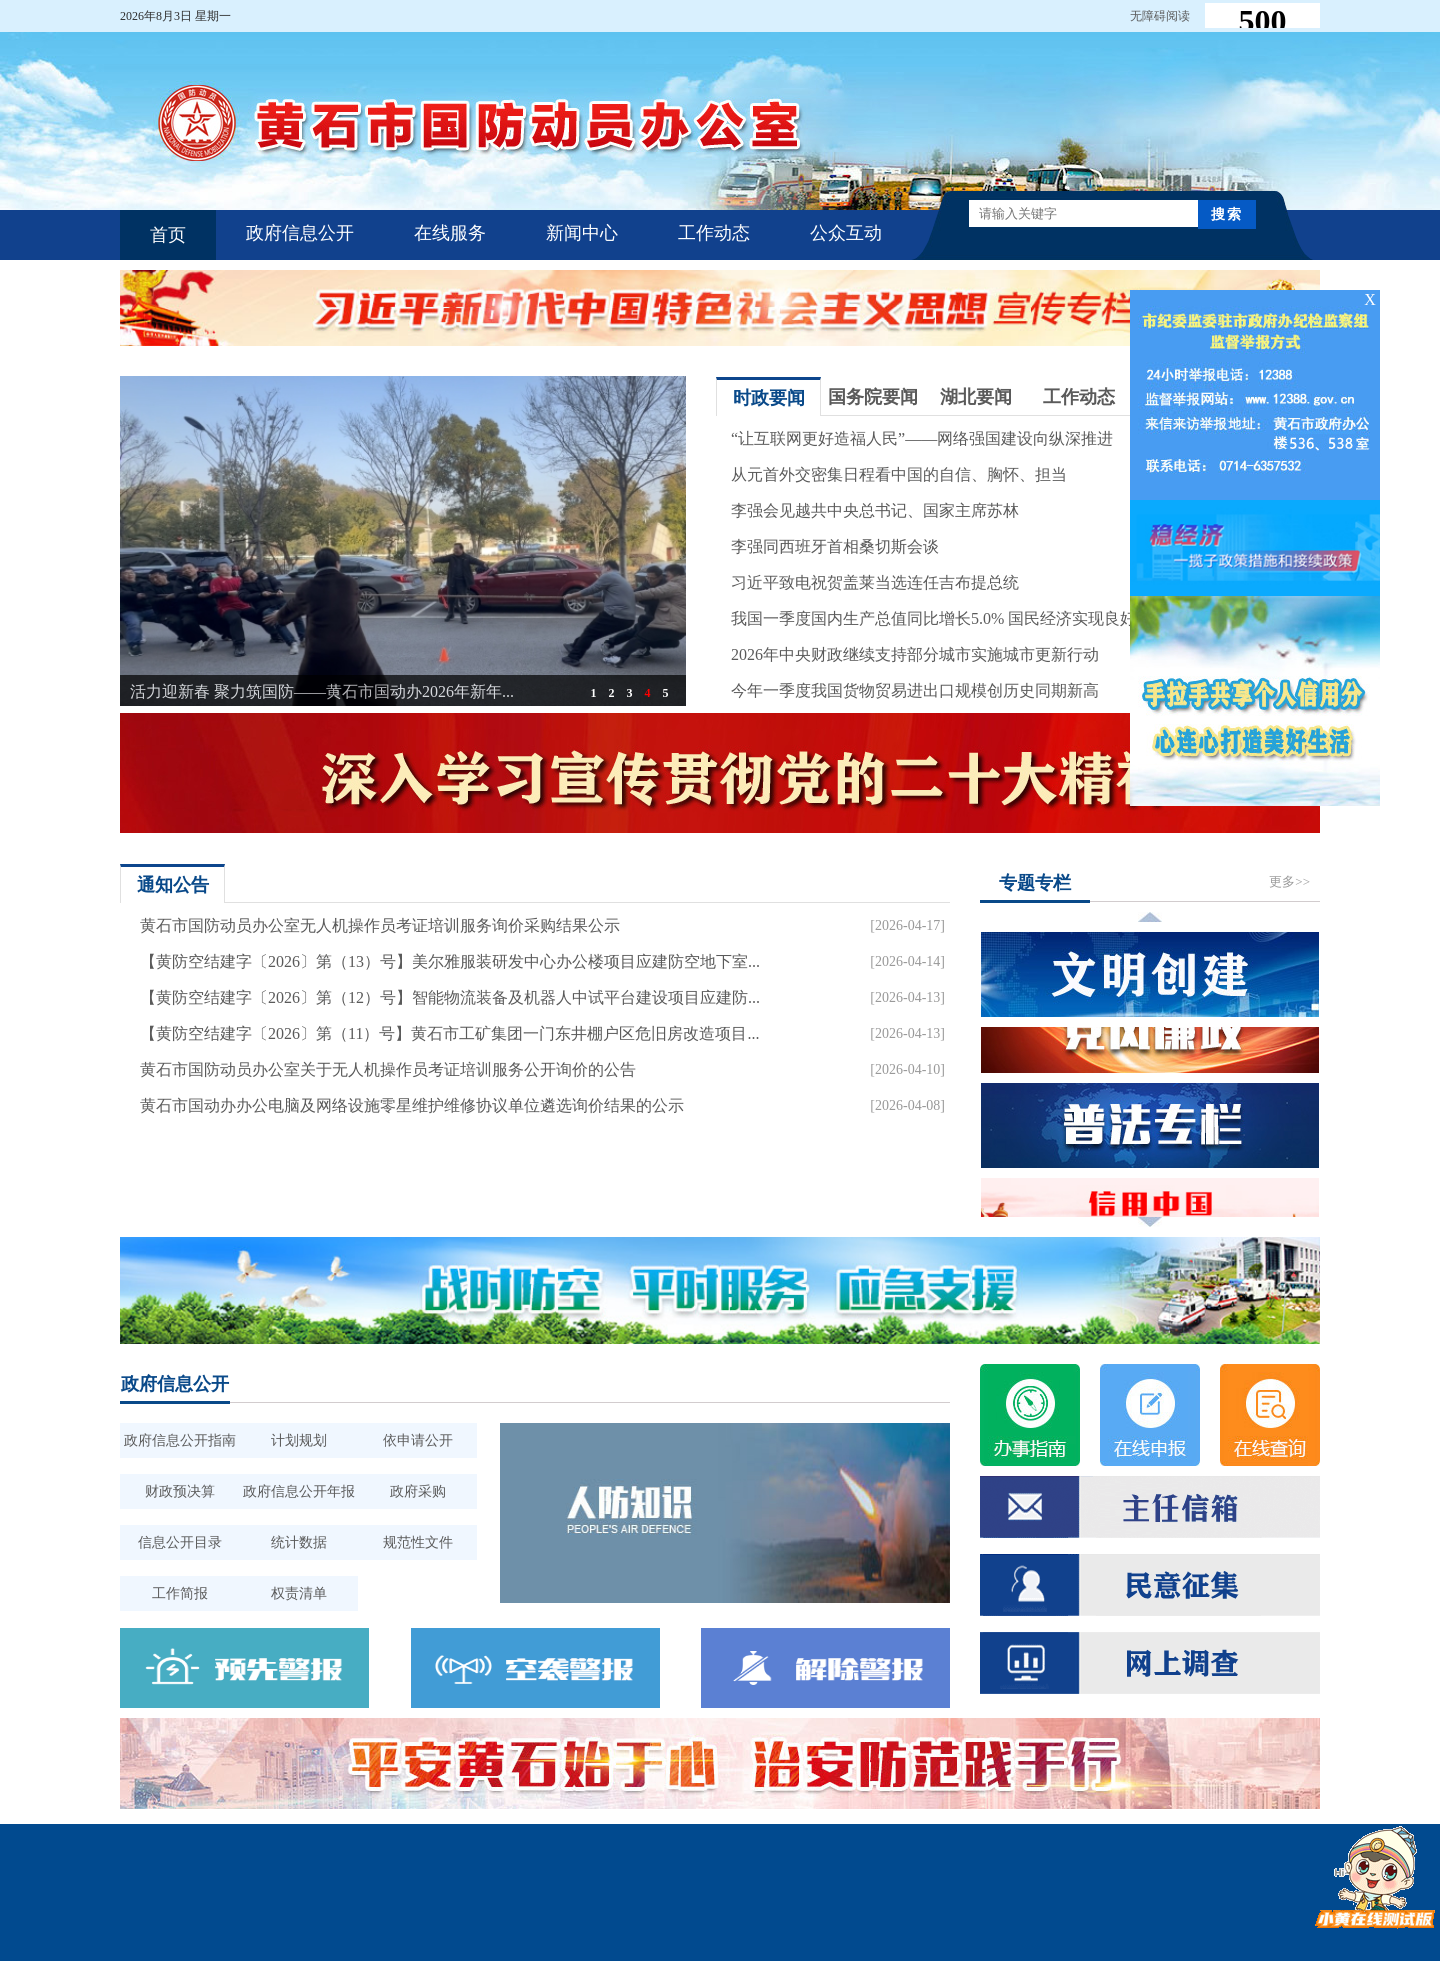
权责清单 (299, 1593)
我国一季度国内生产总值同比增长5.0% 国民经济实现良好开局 (949, 618)
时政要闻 (769, 398)
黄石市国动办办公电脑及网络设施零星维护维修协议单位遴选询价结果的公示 (412, 1105)
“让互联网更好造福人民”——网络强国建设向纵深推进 (922, 438)
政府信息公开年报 (299, 1491)
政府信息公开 (300, 233)
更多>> (1289, 881)
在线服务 (450, 233)
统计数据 (299, 1542)
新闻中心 (582, 233)
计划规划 (299, 1440)
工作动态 (714, 233)
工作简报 (180, 1593)
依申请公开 (418, 1440)
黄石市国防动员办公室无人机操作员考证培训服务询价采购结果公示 (380, 925)
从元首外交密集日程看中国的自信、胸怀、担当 (899, 474)
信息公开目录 (180, 1542)
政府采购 (418, 1491)
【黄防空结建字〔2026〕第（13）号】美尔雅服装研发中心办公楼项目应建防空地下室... (450, 961)
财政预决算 (180, 1491)
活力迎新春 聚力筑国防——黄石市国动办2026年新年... (322, 691)
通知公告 (173, 885)
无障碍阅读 (1160, 16)
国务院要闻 (873, 397)
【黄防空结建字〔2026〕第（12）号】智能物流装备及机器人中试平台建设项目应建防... (450, 997)
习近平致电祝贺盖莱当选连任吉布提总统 (875, 582)
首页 (168, 235)
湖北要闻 (976, 397)
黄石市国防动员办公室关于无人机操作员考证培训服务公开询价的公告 (388, 1069)
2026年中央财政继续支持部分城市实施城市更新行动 (915, 654)
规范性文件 (418, 1542)
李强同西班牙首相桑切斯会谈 (835, 546)
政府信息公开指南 (180, 1440)
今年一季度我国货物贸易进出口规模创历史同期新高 (915, 690)
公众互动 (846, 233)
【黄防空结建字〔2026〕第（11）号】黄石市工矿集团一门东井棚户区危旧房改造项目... (449, 1033)
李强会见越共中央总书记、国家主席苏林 (875, 510)
